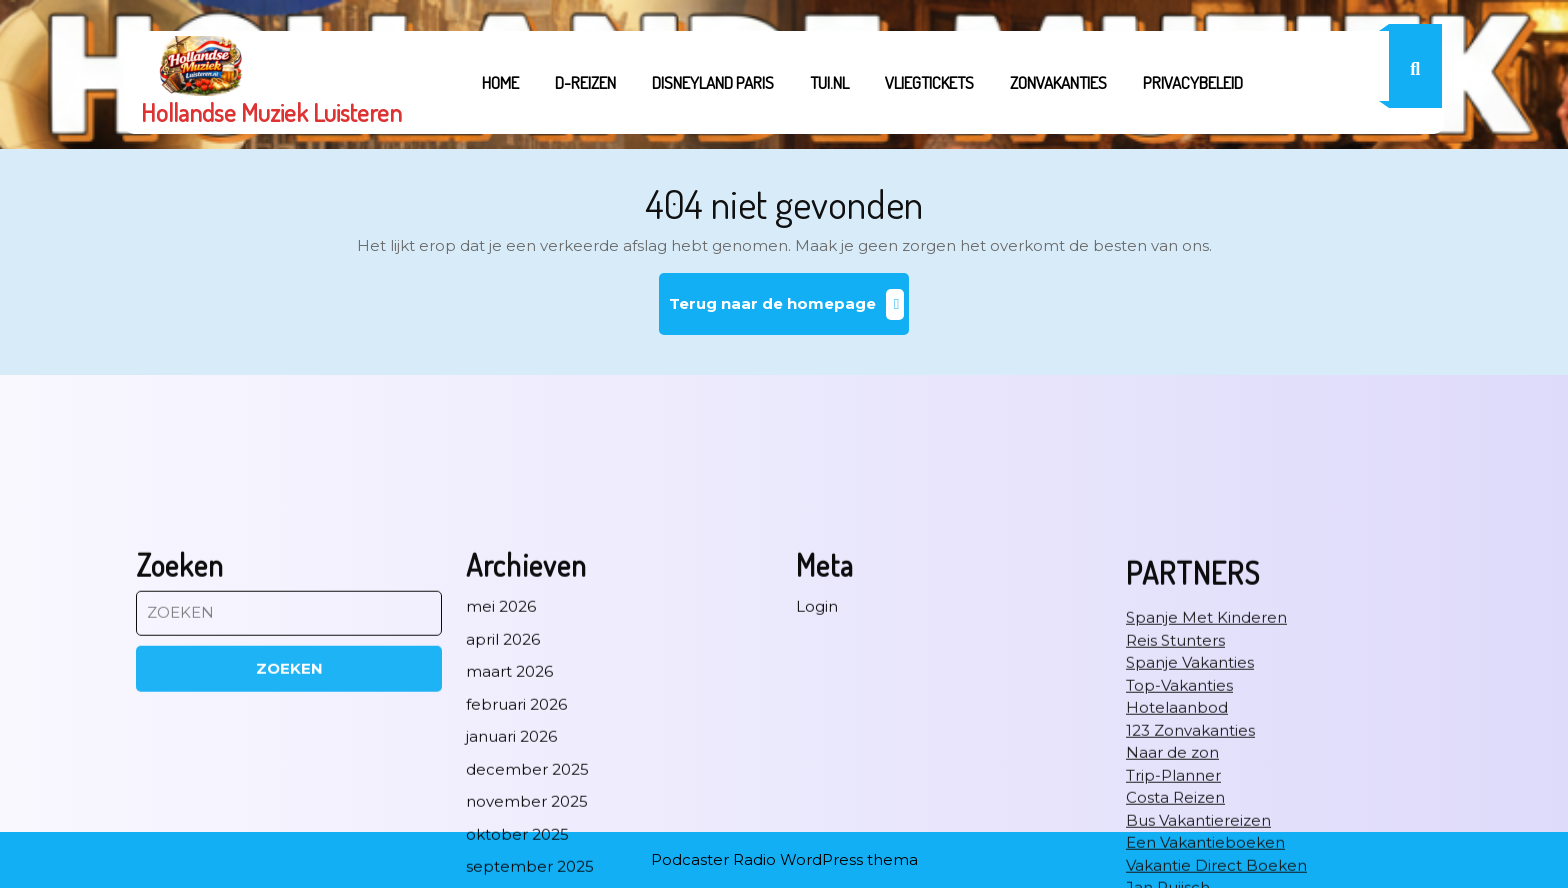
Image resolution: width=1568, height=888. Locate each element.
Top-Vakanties (1179, 858)
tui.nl (829, 82)
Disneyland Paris (713, 82)
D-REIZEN (585, 82)
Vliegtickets (929, 82)
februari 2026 (516, 877)
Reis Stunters (1175, 813)
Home (500, 82)
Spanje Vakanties (1190, 835)
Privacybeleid (1193, 82)
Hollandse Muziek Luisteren (271, 112)
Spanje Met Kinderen (1206, 790)
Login (817, 779)
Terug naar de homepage (789, 311)
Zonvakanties (1058, 82)
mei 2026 (501, 779)
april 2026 (503, 812)
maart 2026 (509, 844)
